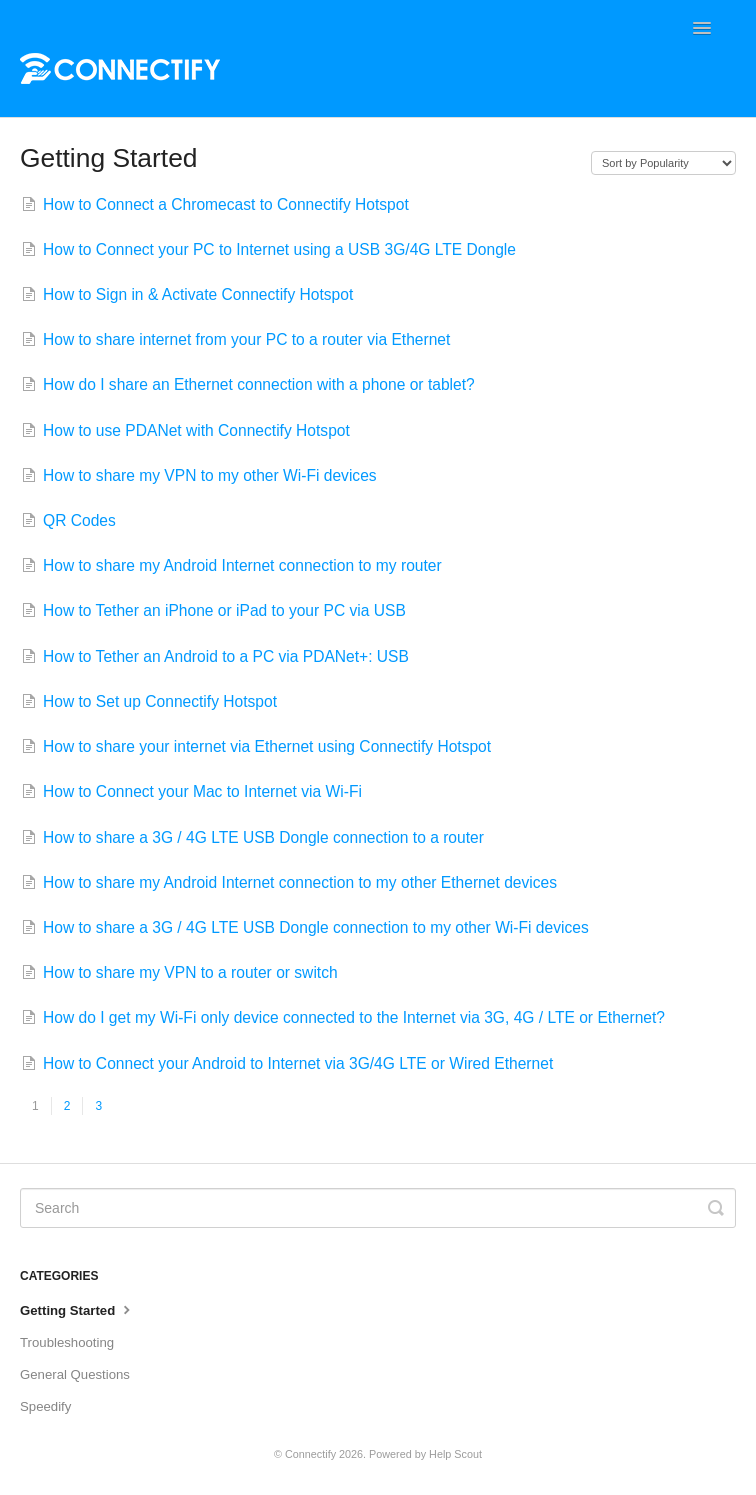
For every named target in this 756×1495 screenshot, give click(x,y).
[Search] (378, 1208)
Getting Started (77, 1309)
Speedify (45, 1406)
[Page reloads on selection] (663, 163)
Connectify (310, 1454)
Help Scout (455, 1454)
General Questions (75, 1374)
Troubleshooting (67, 1342)
